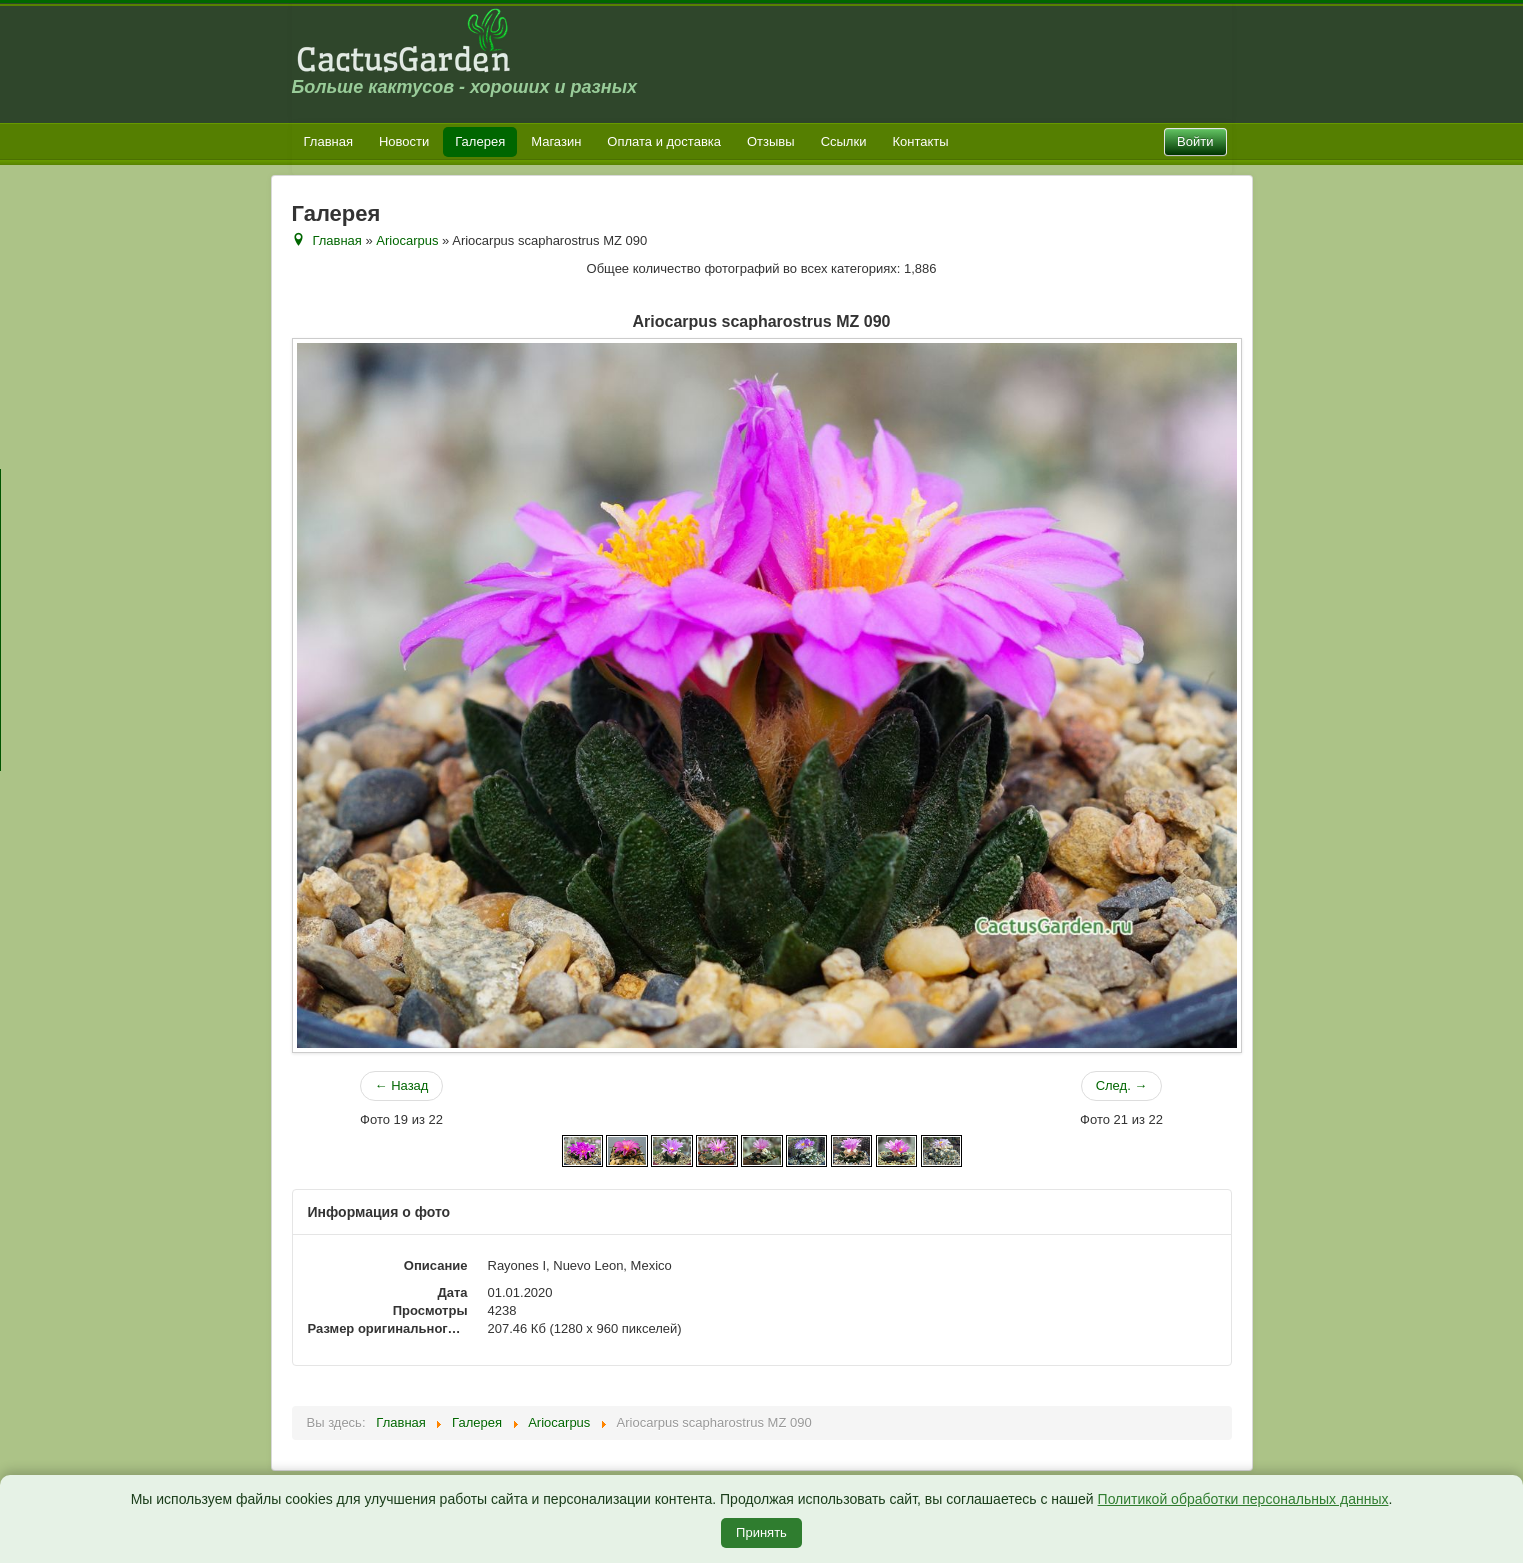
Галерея (480, 141)
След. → (1122, 1085)
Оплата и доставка (664, 141)
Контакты (920, 141)
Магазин (556, 141)
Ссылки (844, 141)
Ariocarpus (407, 240)
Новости (404, 141)
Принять (761, 1532)
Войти (1195, 141)
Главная (328, 141)
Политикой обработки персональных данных (1243, 1499)
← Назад (402, 1085)
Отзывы (771, 141)
